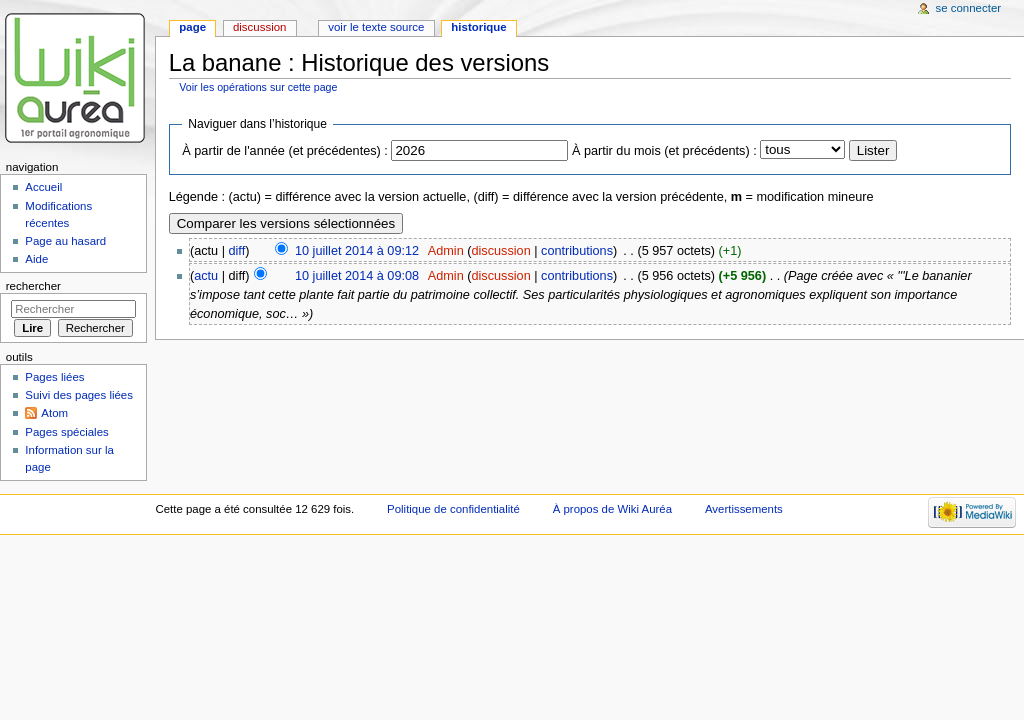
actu (206, 276)
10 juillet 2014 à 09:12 (357, 251)
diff (237, 251)
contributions (577, 251)
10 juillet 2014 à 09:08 (357, 276)
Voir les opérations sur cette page (258, 87)
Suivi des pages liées (79, 395)
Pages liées (54, 377)
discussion (500, 251)
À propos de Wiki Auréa (612, 509)
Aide (36, 259)
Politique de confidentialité (453, 509)
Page (192, 27)
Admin (446, 251)
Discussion (259, 27)
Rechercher (33, 286)
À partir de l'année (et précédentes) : (285, 151)
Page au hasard (65, 241)
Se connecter (969, 8)
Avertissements (744, 509)
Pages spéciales (66, 432)
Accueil (43, 187)
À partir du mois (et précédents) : (664, 151)
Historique (478, 27)
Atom (54, 413)
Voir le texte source (376, 27)
